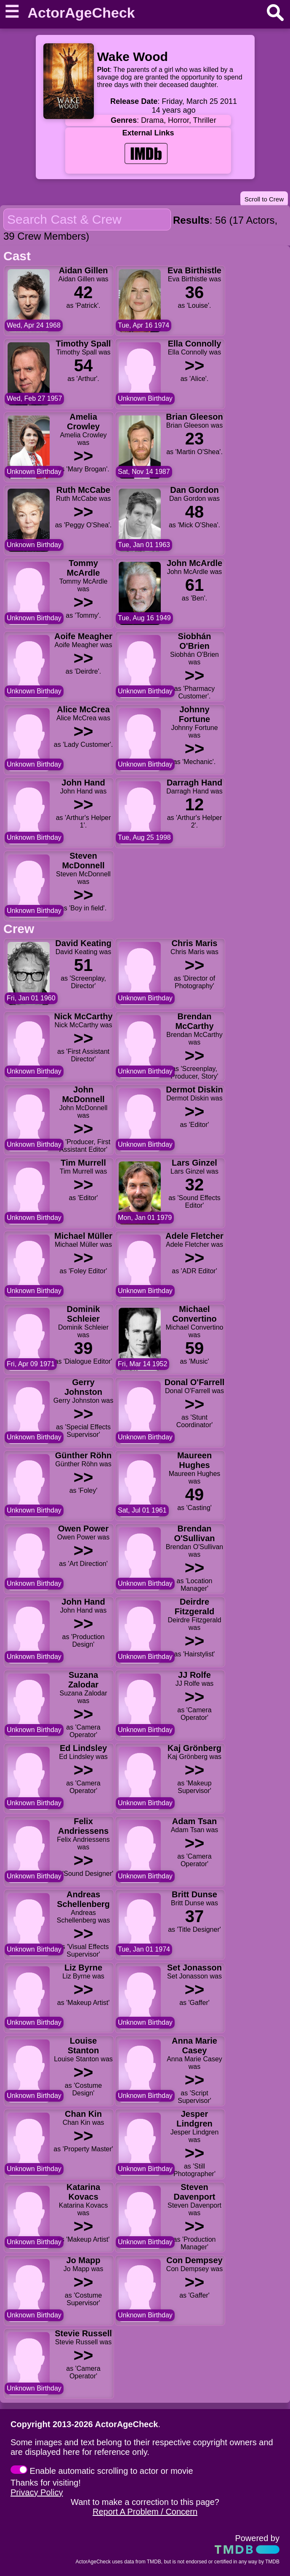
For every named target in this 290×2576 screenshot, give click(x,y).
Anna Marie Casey (194, 2045)
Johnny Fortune (194, 714)
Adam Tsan (194, 1821)
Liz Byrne (83, 1967)
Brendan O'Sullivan (194, 1533)
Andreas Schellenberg (83, 1899)
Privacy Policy (37, 2492)
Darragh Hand (194, 782)
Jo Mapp (83, 2260)
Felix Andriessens (83, 1826)
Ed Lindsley (83, 1748)
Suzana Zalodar (83, 1679)
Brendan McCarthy (194, 1021)
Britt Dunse (194, 1894)
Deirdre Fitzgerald (194, 1606)
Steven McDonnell (83, 860)
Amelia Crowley (83, 421)
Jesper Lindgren (194, 2118)
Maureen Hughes (194, 1460)
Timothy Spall (83, 343)
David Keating (83, 943)
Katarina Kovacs (83, 2191)
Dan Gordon (194, 490)
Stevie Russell (83, 2333)
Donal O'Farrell (195, 1382)
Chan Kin (83, 2113)
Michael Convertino (194, 1313)
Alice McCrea (83, 709)
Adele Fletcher (194, 1235)
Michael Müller (83, 1235)
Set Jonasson (194, 1967)
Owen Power (83, 1528)
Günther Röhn (83, 1455)
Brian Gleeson (194, 416)
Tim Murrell (83, 1162)
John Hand (83, 782)
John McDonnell (83, 1094)
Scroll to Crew (264, 199)
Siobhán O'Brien (194, 641)
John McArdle (194, 563)
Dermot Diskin (194, 1089)
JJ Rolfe (194, 1674)
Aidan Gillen (83, 270)
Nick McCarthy (83, 1016)
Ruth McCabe (83, 490)
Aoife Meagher (83, 636)
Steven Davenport (195, 2191)
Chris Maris (195, 943)
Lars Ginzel (194, 1162)
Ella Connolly (194, 343)
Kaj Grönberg (194, 1748)
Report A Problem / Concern (145, 2511)
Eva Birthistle (194, 270)
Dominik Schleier (83, 1313)
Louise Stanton (83, 2045)
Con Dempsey (194, 2260)
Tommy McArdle (83, 567)
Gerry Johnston (83, 1387)
